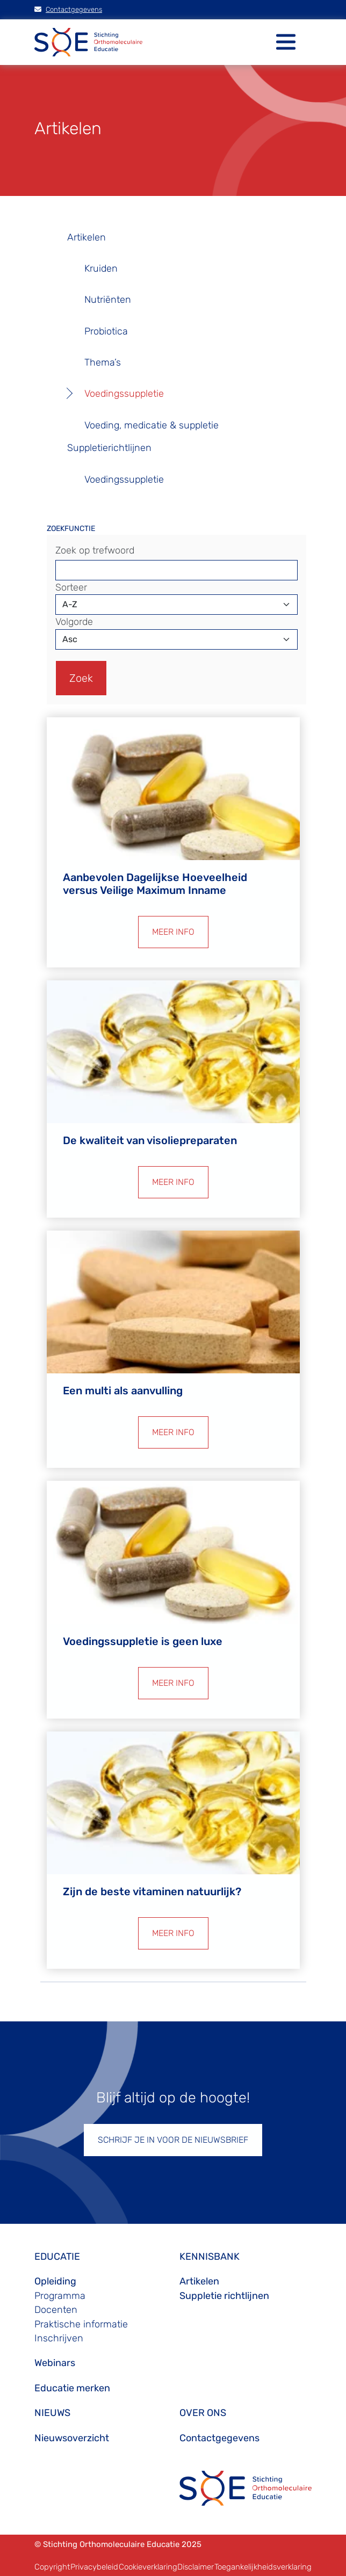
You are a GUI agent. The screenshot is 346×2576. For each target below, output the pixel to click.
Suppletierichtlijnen (109, 447)
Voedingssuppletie (124, 393)
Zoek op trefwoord (94, 550)
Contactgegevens (68, 9)
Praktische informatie (81, 2324)
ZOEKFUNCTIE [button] (71, 528)
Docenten (55, 2309)
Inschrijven (58, 2338)
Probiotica (106, 331)
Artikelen (86, 237)
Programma (59, 2295)
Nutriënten (107, 299)
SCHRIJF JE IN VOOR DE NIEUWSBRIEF (173, 2140)
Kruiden (101, 268)
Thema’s (102, 362)
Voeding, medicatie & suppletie (151, 425)
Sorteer (71, 587)
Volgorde (74, 621)
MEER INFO (173, 932)
